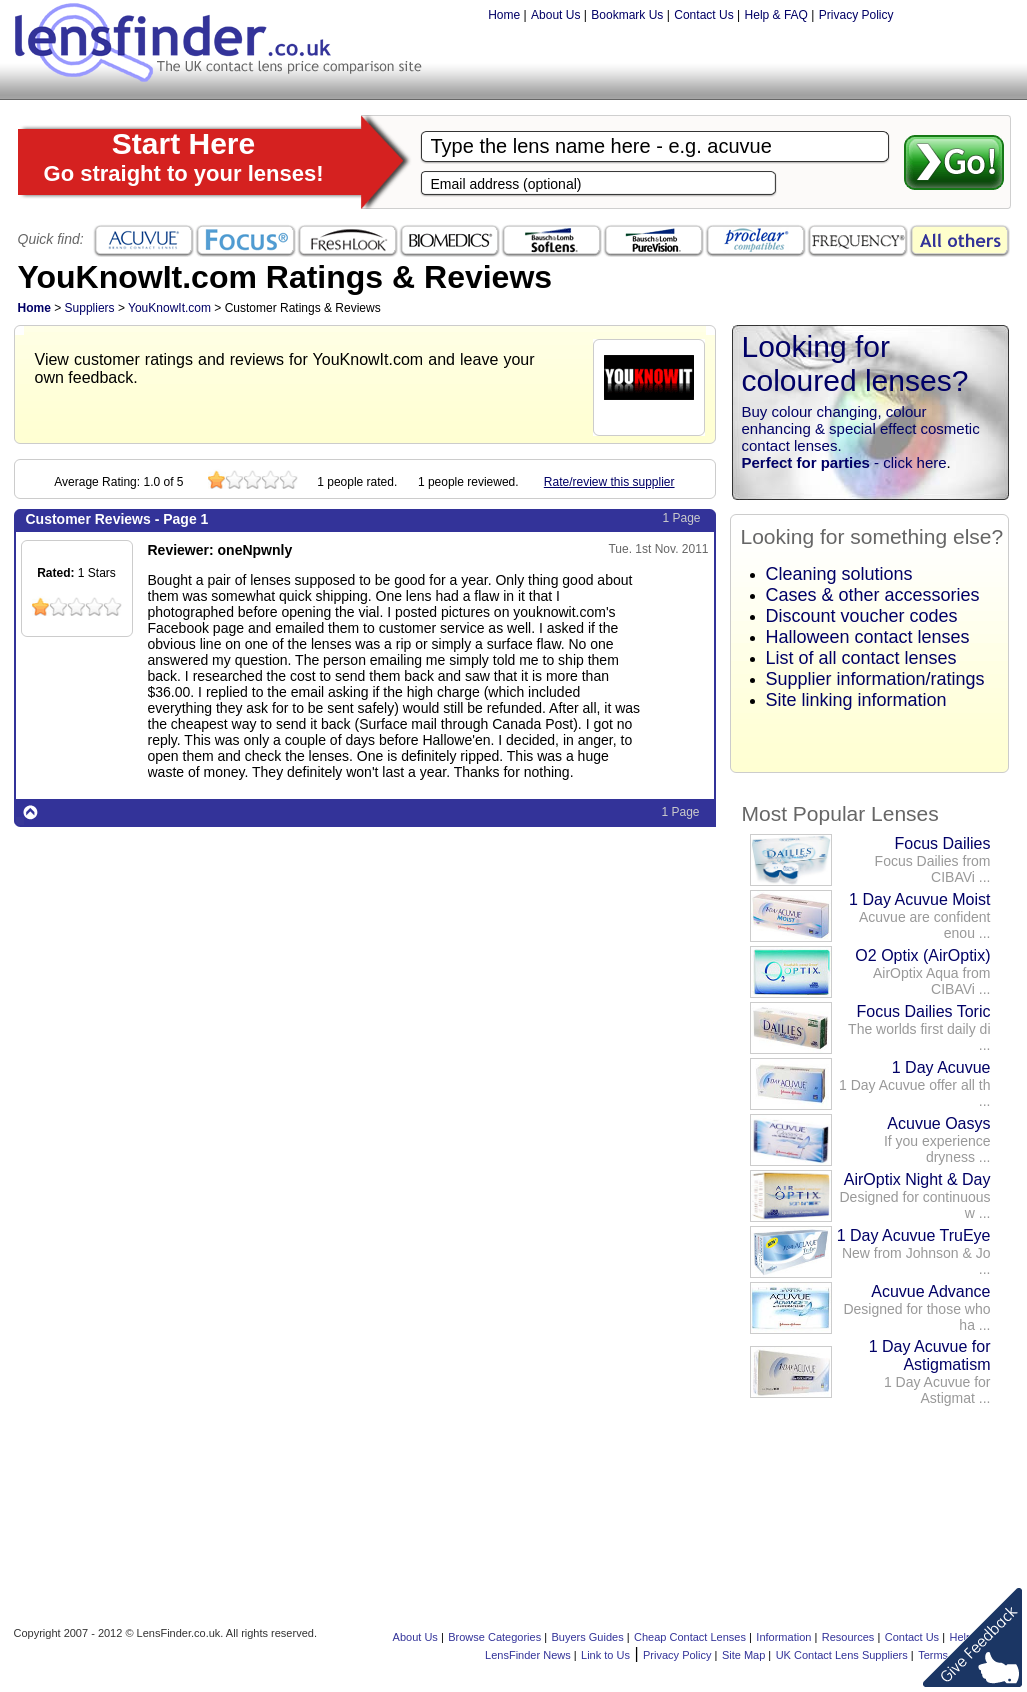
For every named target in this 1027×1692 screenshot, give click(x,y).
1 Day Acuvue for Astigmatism (930, 1355)
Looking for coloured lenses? (855, 363)
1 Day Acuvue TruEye (914, 1235)
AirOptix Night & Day (917, 1179)
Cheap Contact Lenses (690, 1637)
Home (504, 15)
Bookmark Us (627, 15)
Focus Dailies (942, 843)
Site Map (743, 1655)
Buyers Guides (588, 1637)
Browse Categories (494, 1637)
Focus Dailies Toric (924, 1011)
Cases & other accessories (873, 595)
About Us (555, 15)
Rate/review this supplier (609, 482)
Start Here (184, 156)
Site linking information (856, 700)
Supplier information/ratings (875, 679)
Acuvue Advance (930, 1291)
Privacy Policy (856, 15)
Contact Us (703, 15)
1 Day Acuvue (941, 1067)
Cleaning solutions (839, 574)
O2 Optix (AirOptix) (922, 955)
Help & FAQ (776, 15)
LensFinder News (528, 1655)
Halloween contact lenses (868, 637)
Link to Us (605, 1655)
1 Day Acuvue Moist (919, 899)
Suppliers (90, 308)
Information (783, 1637)
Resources (848, 1637)
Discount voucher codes (862, 616)
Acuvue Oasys (938, 1123)
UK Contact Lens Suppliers (842, 1655)
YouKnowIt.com (169, 308)
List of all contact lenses (861, 658)
